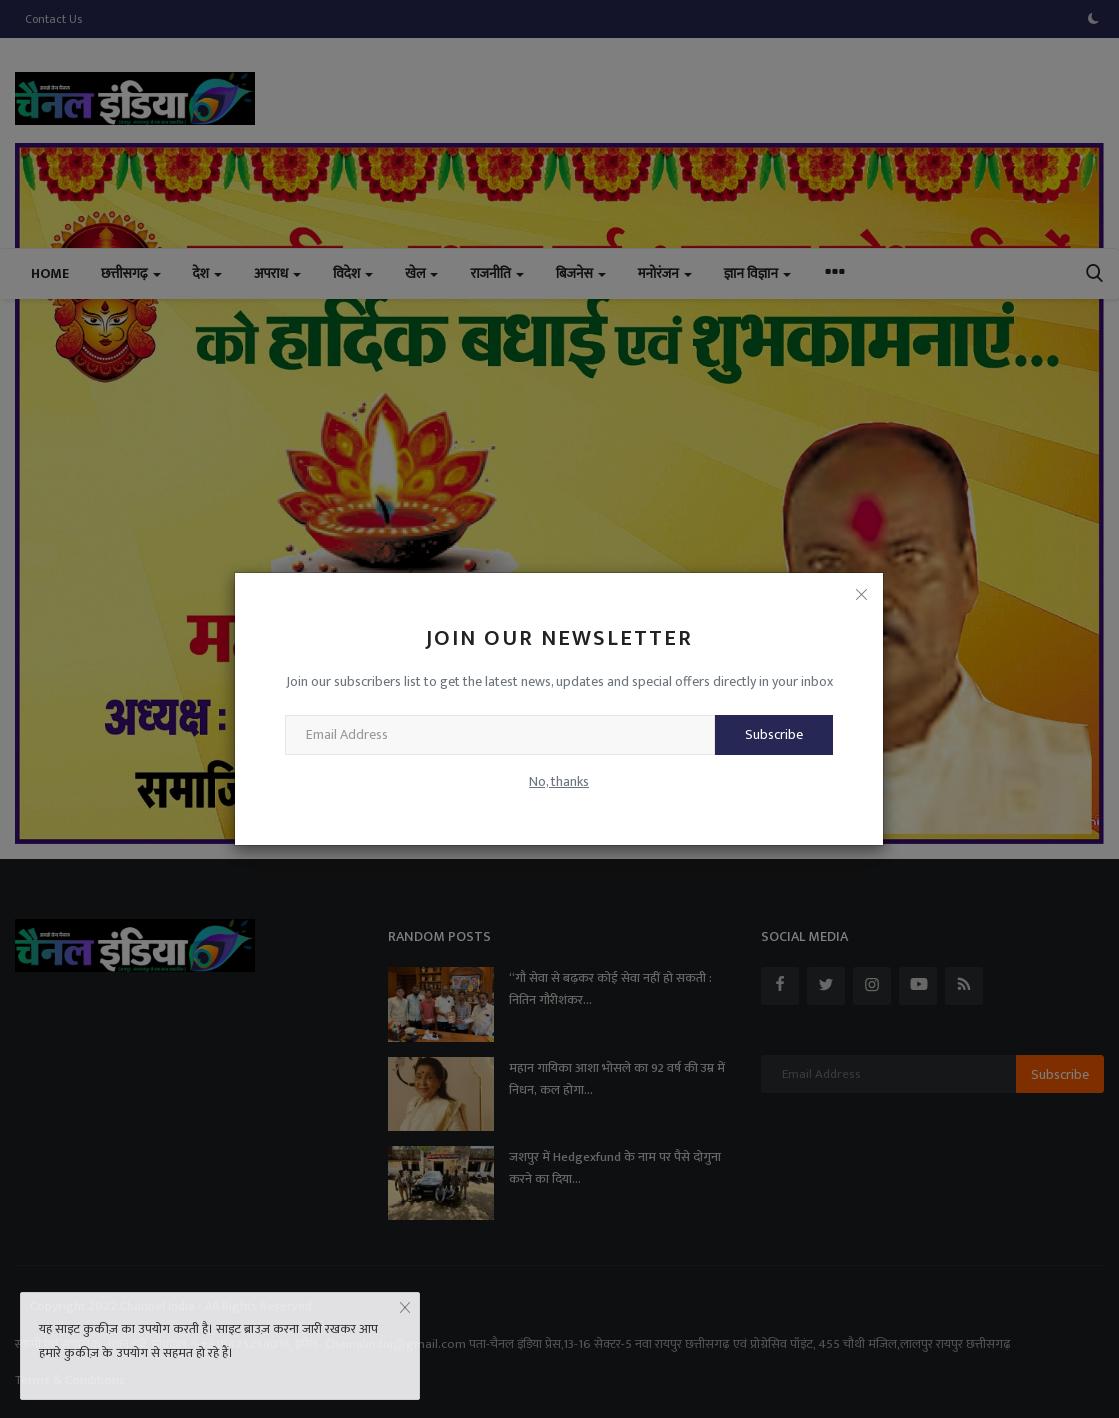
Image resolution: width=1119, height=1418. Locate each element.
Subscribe (774, 734)
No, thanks (559, 781)
